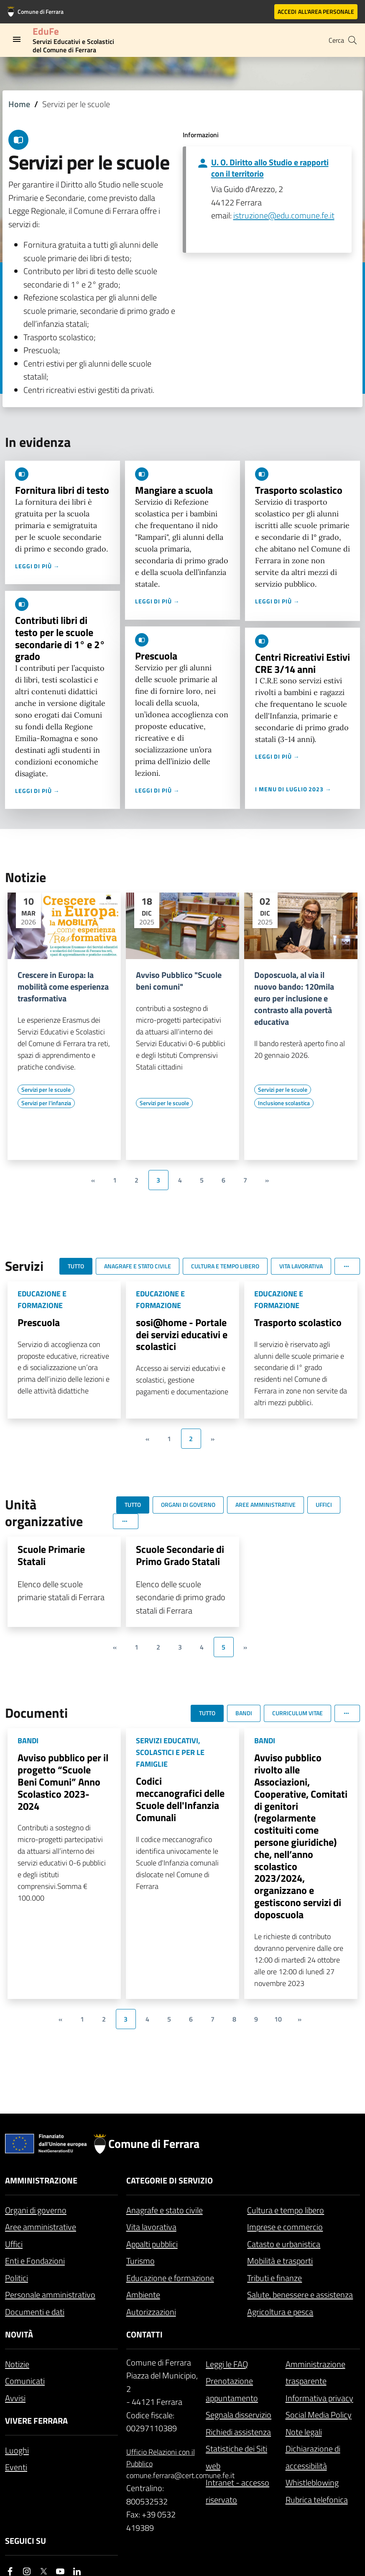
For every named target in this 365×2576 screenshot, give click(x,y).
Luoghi (17, 2450)
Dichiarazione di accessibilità (313, 2457)
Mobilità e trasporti (280, 2260)
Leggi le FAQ (227, 2364)
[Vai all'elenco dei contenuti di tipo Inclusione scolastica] (284, 1103)
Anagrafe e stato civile (164, 2210)
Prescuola (156, 655)
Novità (19, 2334)
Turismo (140, 2260)
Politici (16, 2277)
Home (19, 103)
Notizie (17, 2364)
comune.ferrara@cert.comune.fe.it (163, 2475)
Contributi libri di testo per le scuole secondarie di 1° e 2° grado (60, 638)
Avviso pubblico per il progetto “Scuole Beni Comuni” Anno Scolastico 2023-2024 (63, 1781)
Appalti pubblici (152, 2243)
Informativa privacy (319, 2397)
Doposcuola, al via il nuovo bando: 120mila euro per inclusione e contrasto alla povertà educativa (294, 998)
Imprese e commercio (285, 2226)
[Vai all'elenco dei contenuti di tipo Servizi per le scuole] (46, 1090)
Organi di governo (35, 2210)
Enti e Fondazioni (35, 2260)
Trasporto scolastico (298, 490)
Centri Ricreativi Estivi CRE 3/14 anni (302, 663)
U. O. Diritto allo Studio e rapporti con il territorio (270, 168)
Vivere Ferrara (36, 2420)
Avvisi (15, 2397)
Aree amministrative (40, 2226)
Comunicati (25, 2380)
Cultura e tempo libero (285, 2210)
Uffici (14, 2243)
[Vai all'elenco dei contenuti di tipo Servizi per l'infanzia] (46, 1103)
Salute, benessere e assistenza (300, 2294)
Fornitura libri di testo (62, 490)
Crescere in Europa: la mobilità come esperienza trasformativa (63, 986)
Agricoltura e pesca (280, 2311)
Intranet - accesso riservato (237, 2491)
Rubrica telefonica (317, 2499)
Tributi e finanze (274, 2277)
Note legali (304, 2431)
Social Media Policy (319, 2414)
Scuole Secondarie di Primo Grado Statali (180, 1555)
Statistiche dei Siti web (236, 2457)
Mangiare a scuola (174, 490)
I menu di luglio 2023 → (293, 789)
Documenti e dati (34, 2311)
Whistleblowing (312, 2482)
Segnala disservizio (238, 2414)
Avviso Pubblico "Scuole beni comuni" (179, 981)
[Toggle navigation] (17, 39)
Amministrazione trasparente (315, 2373)
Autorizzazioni (151, 2311)
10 (278, 2019)
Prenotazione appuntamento (232, 2389)
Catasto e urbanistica (283, 2243)
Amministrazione (41, 2180)
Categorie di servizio (169, 2180)
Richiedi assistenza (238, 2431)
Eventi (16, 2467)
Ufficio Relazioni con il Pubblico (160, 2457)
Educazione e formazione (170, 2277)
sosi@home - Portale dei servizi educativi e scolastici (181, 1334)
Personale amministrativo (50, 2294)
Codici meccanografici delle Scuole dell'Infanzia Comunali (180, 1798)
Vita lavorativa (151, 2226)
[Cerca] (352, 40)
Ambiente (143, 2294)
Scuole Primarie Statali (51, 1555)
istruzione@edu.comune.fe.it (283, 215)
